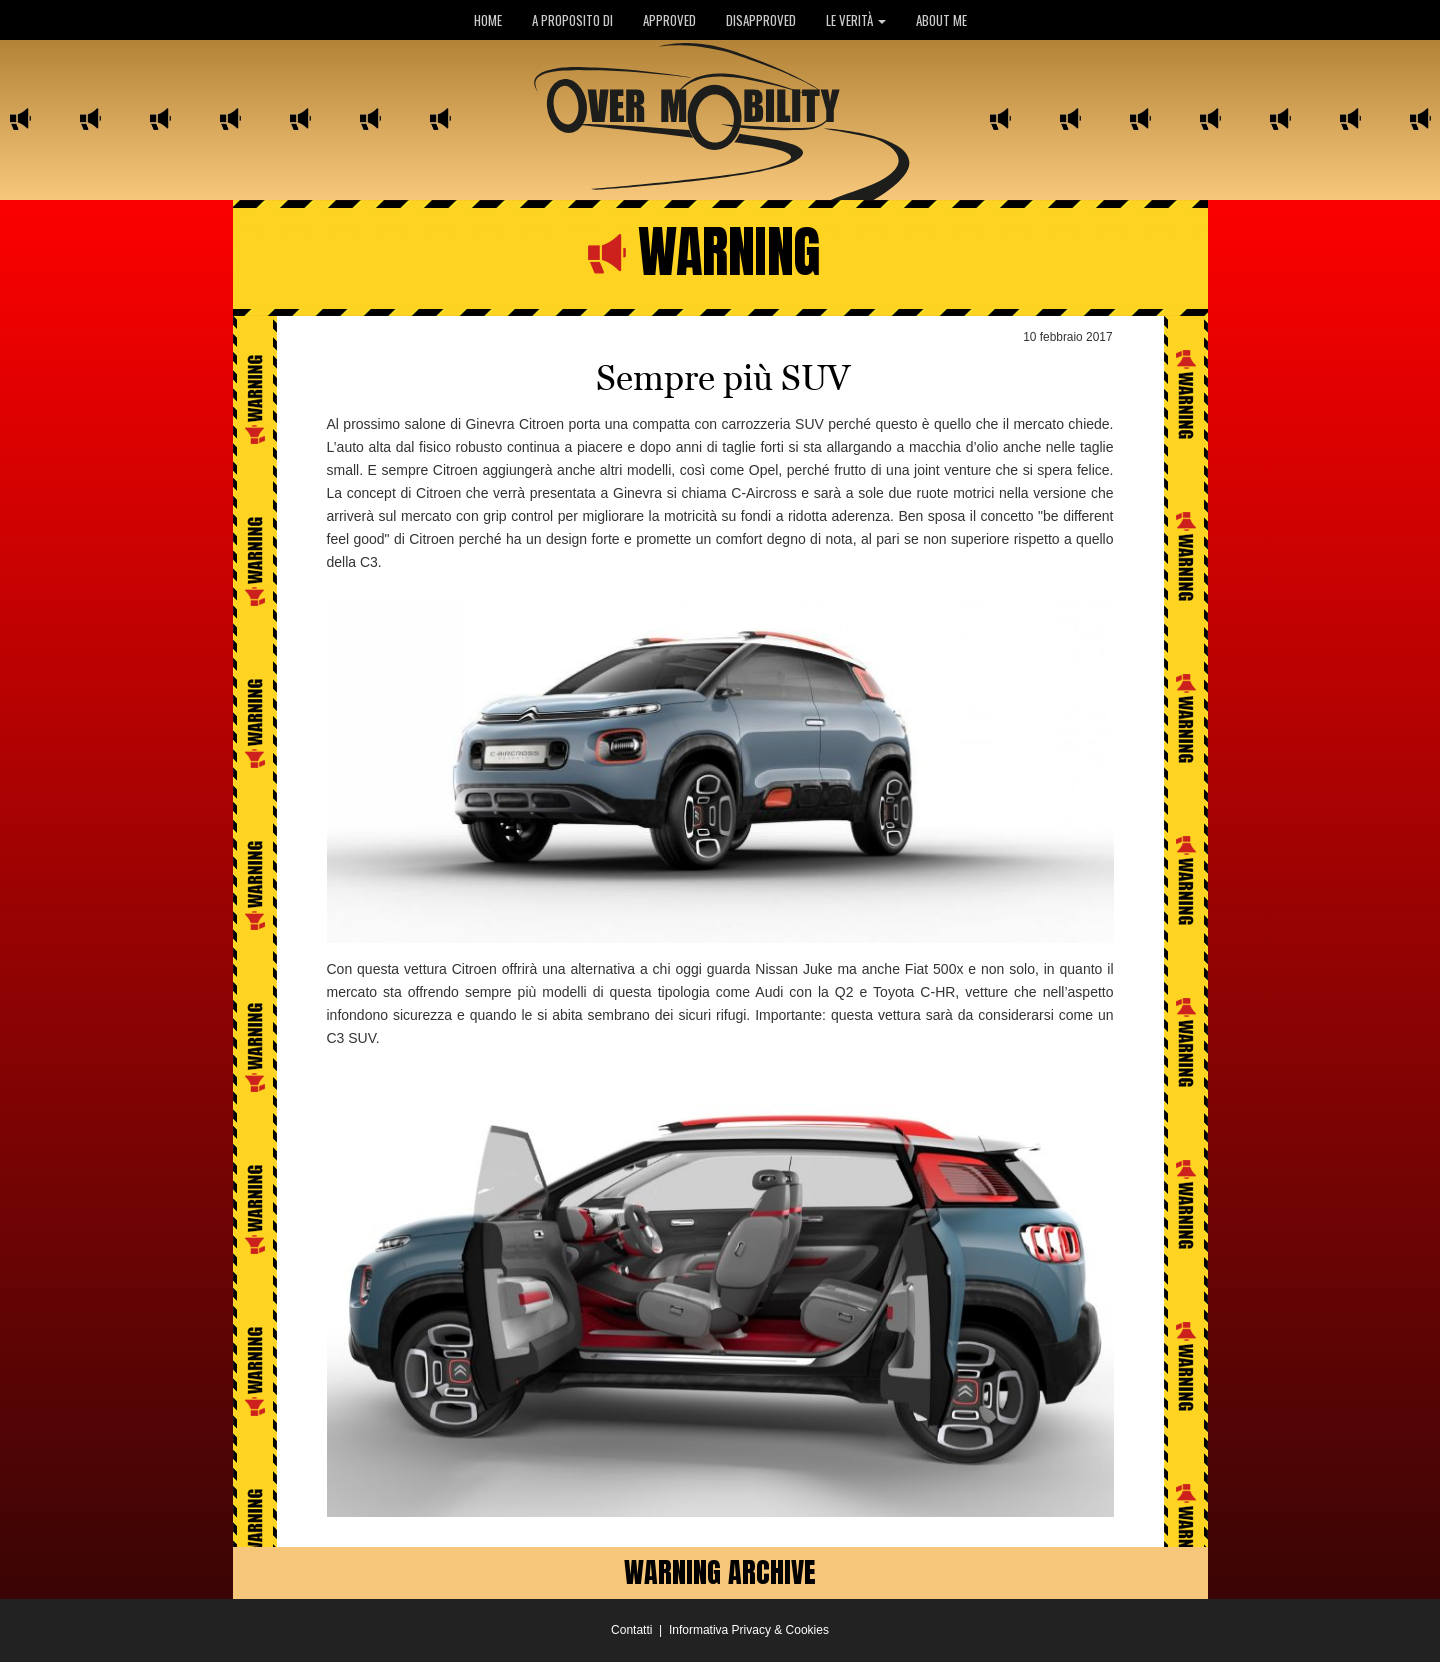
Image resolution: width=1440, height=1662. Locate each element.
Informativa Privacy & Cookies (749, 1630)
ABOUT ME (941, 20)
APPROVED (669, 20)
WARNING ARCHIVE (720, 1572)
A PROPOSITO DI (572, 20)
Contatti (631, 1630)
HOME (488, 20)
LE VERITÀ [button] (856, 20)
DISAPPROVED (761, 20)
